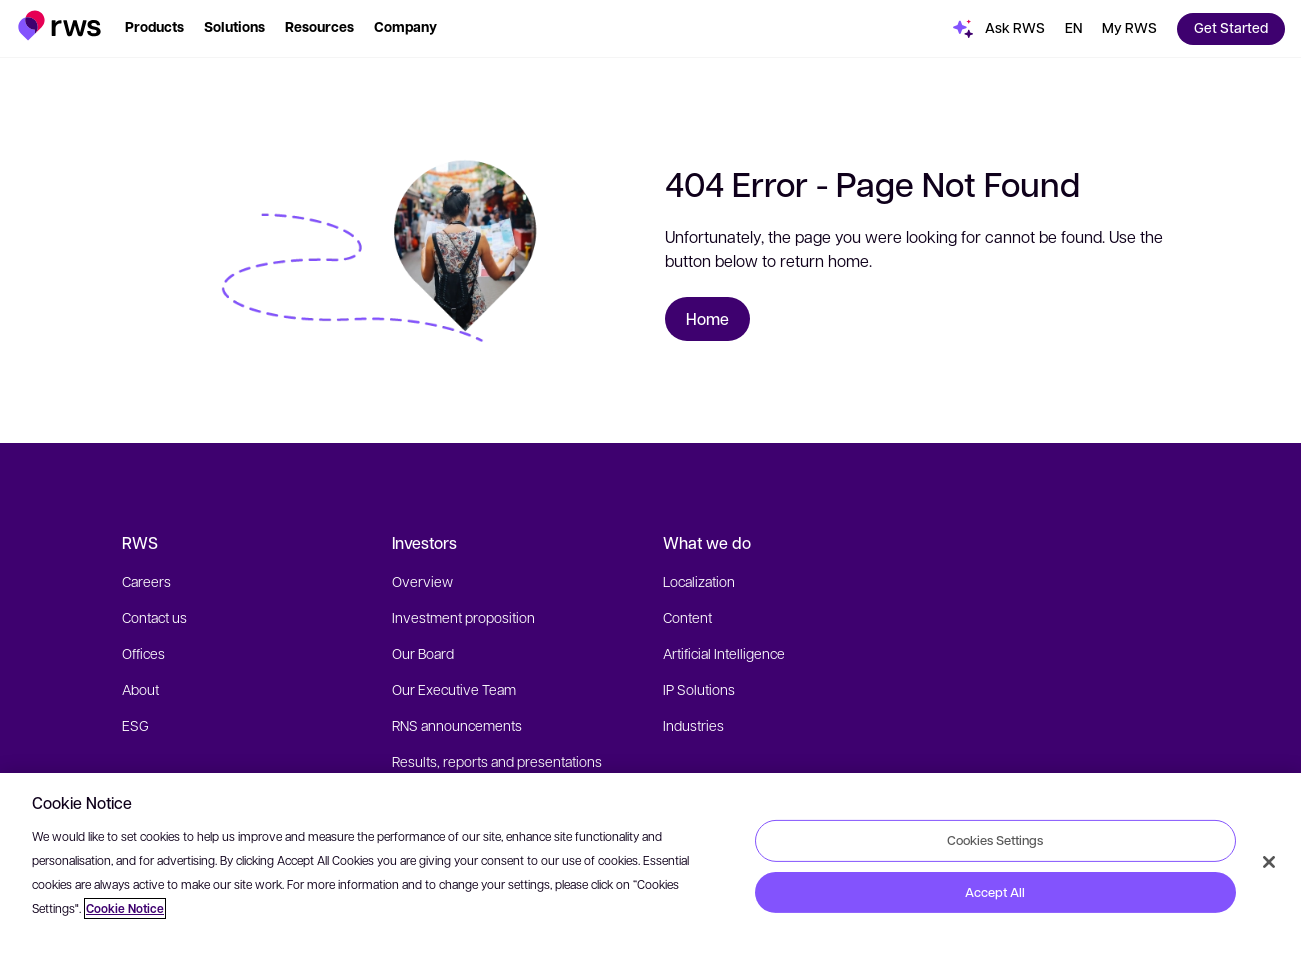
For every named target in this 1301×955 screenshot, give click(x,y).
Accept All (995, 892)
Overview (422, 581)
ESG (135, 725)
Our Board (423, 653)
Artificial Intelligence (724, 653)
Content (687, 617)
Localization (699, 581)
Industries (693, 725)
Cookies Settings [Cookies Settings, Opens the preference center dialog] (995, 840)
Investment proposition (463, 617)
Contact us (154, 617)
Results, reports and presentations (497, 761)
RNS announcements (457, 725)
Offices (143, 653)
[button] (59, 25)
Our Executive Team (454, 689)
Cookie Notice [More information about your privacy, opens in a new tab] (125, 908)
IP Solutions (699, 689)
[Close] (1269, 862)
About (140, 689)
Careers (146, 581)
